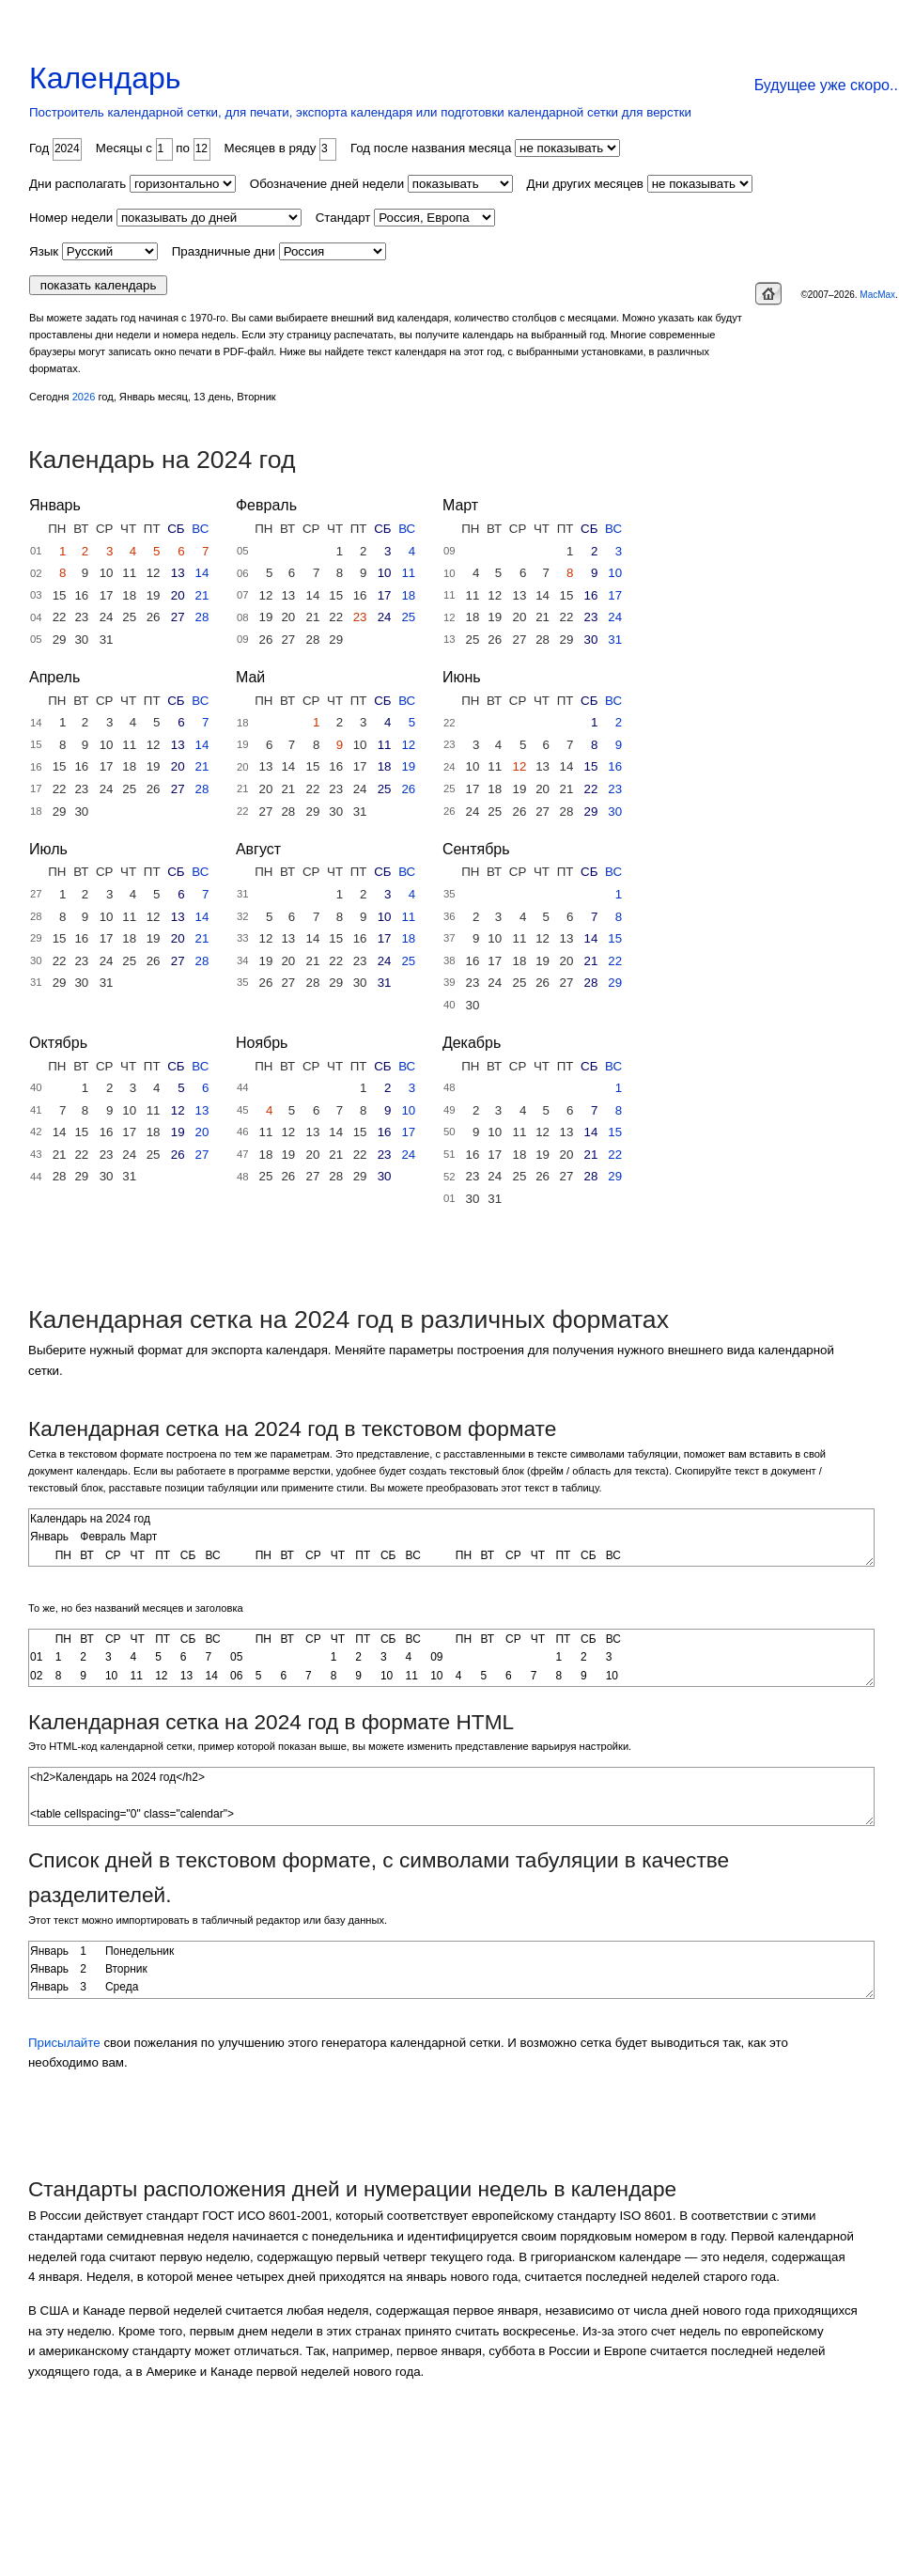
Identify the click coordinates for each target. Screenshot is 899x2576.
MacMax (877, 294)
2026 (84, 396)
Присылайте (64, 2043)
